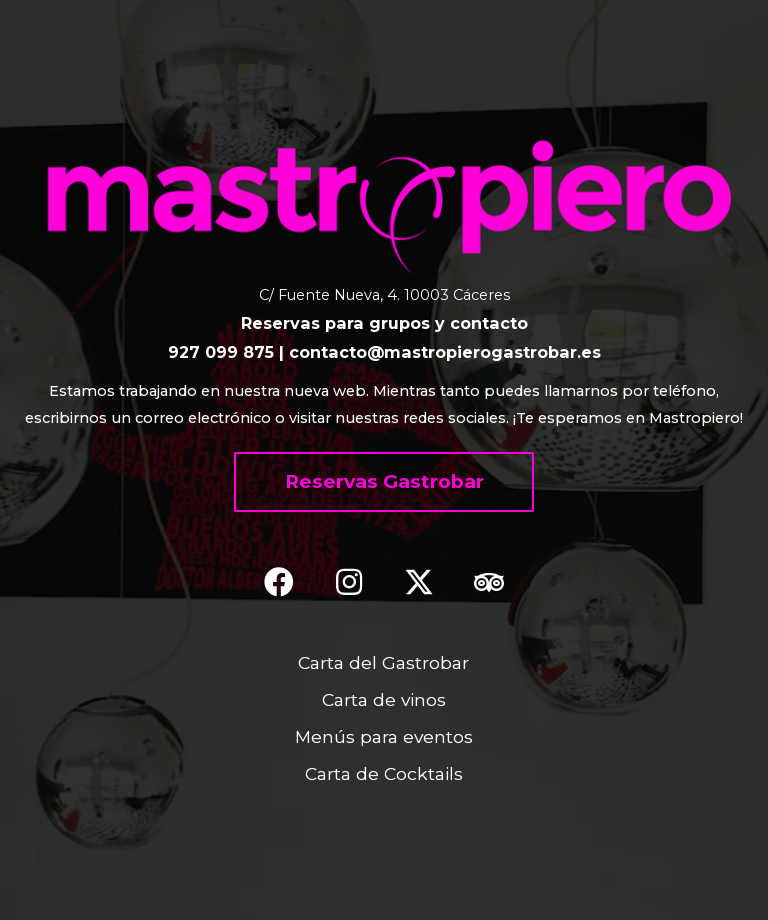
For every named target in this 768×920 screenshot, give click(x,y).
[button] (384, 482)
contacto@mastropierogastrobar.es (445, 352)
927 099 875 (221, 352)
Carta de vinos (384, 699)
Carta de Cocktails (384, 773)
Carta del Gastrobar (383, 662)
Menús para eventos (384, 736)
